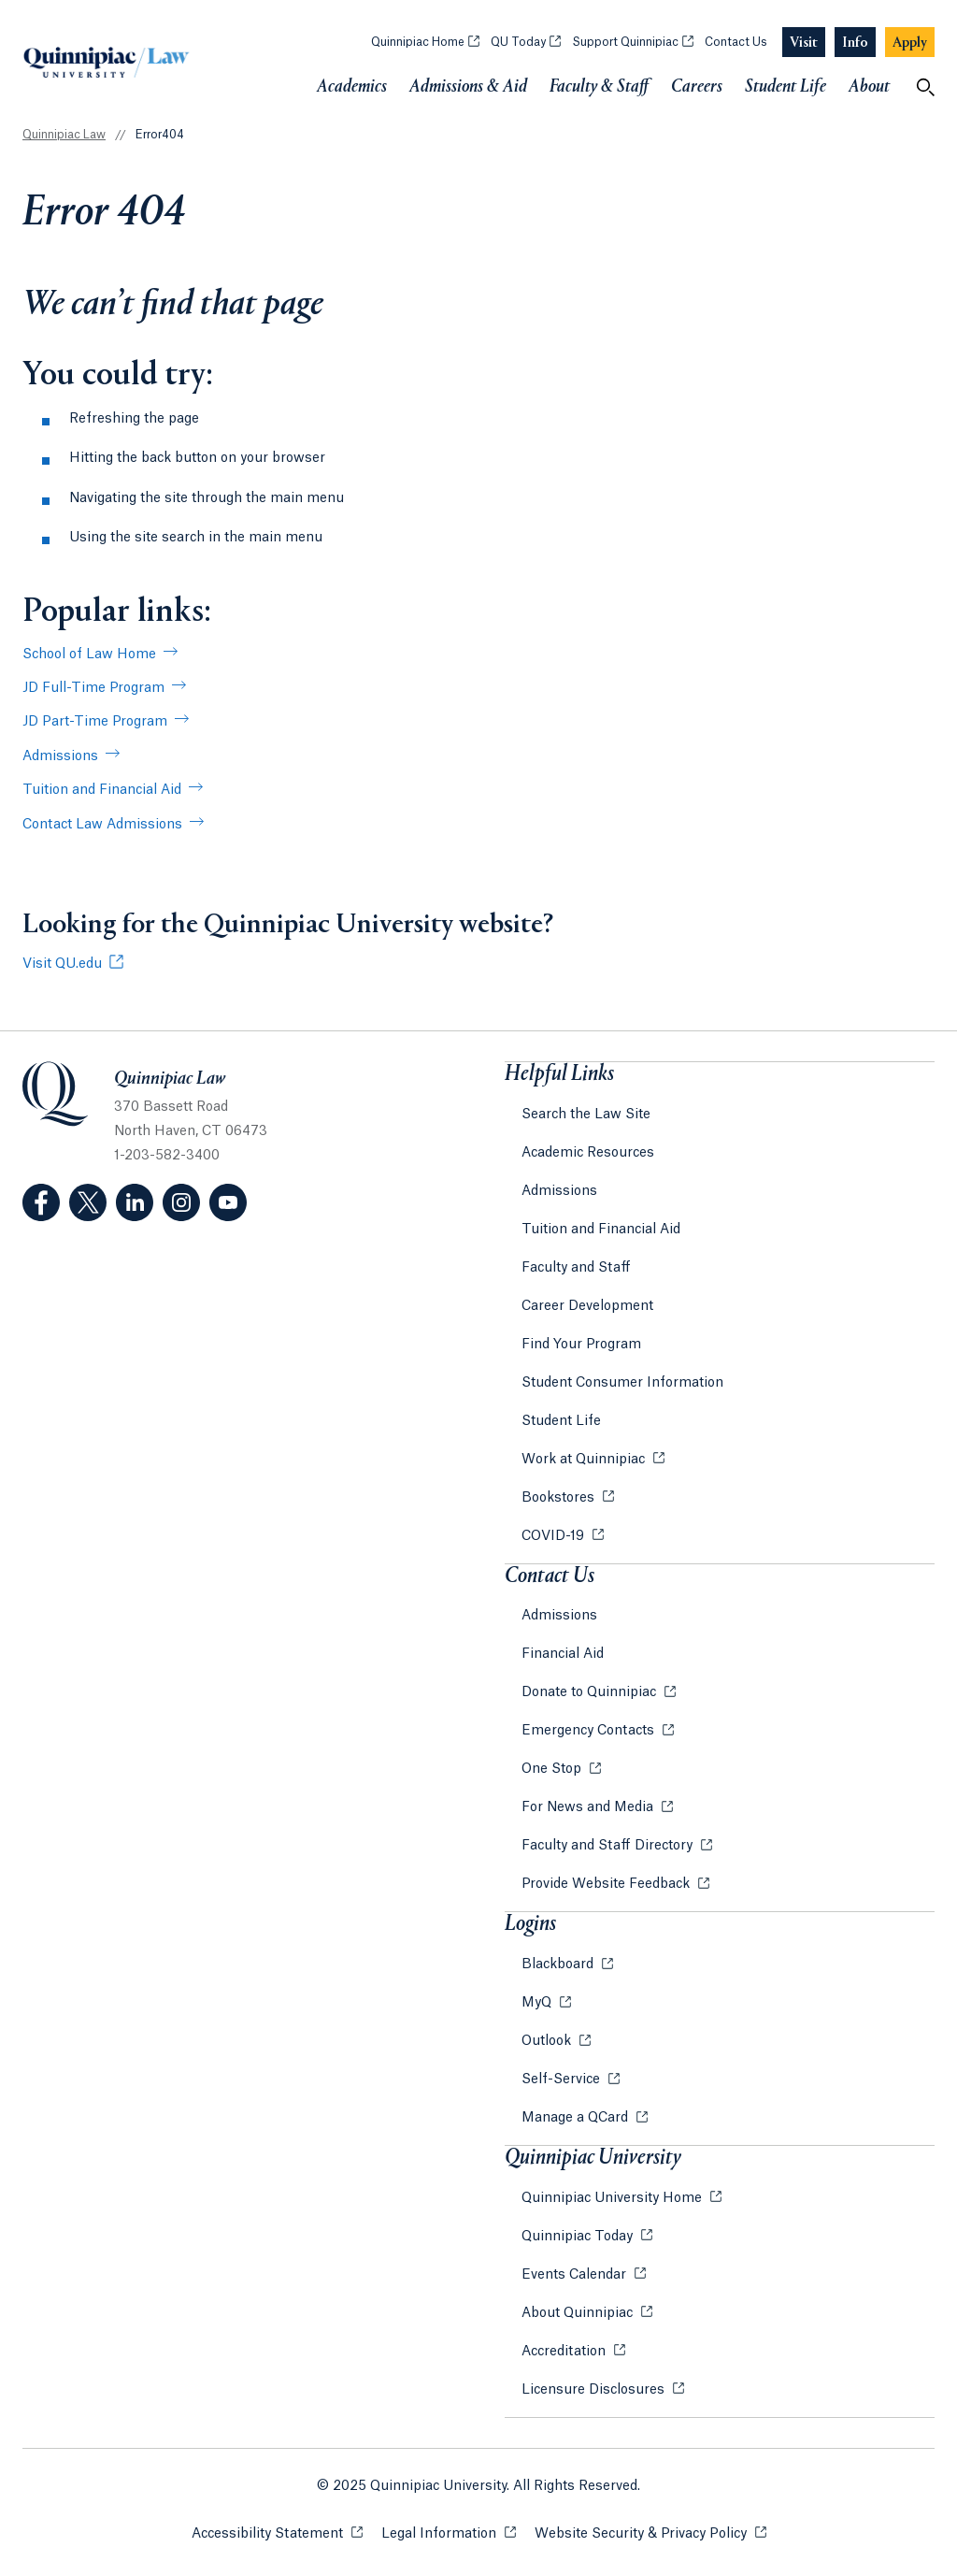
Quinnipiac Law (64, 134)
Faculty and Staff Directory (608, 1845)
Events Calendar (575, 2274)
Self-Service (562, 2079)
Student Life (785, 87)
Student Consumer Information (622, 1382)
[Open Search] (925, 87)
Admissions (60, 756)
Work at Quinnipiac (585, 1459)
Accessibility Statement (277, 2532)
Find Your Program (581, 1344)
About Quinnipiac (578, 2313)
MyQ (538, 2002)
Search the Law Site (585, 1114)
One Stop (553, 1769)
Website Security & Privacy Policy (650, 2532)
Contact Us (736, 42)
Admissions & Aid (468, 87)
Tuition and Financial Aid (101, 790)
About (869, 87)
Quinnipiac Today (578, 2236)
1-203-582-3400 (167, 1155)
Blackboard (559, 1964)
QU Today (526, 42)
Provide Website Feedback (607, 1884)
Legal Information (448, 2532)
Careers (696, 87)
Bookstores (559, 1497)
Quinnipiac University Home (613, 2198)
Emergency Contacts (589, 1730)
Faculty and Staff (576, 1267)
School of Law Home (89, 654)
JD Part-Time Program (94, 721)
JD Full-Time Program (93, 688)
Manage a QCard (576, 2117)
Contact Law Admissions (102, 824)
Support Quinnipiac (632, 42)
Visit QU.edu (62, 964)
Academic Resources (587, 1152)
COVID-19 (554, 1536)
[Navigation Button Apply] (910, 42)
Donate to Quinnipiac (590, 1692)
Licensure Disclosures (594, 2389)
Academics (352, 87)
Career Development (587, 1306)
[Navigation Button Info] (855, 42)
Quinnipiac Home (425, 42)
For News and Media (589, 1807)
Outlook (548, 2041)
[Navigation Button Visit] (803, 42)
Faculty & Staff (599, 87)
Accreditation (565, 2351)
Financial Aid (562, 1654)
